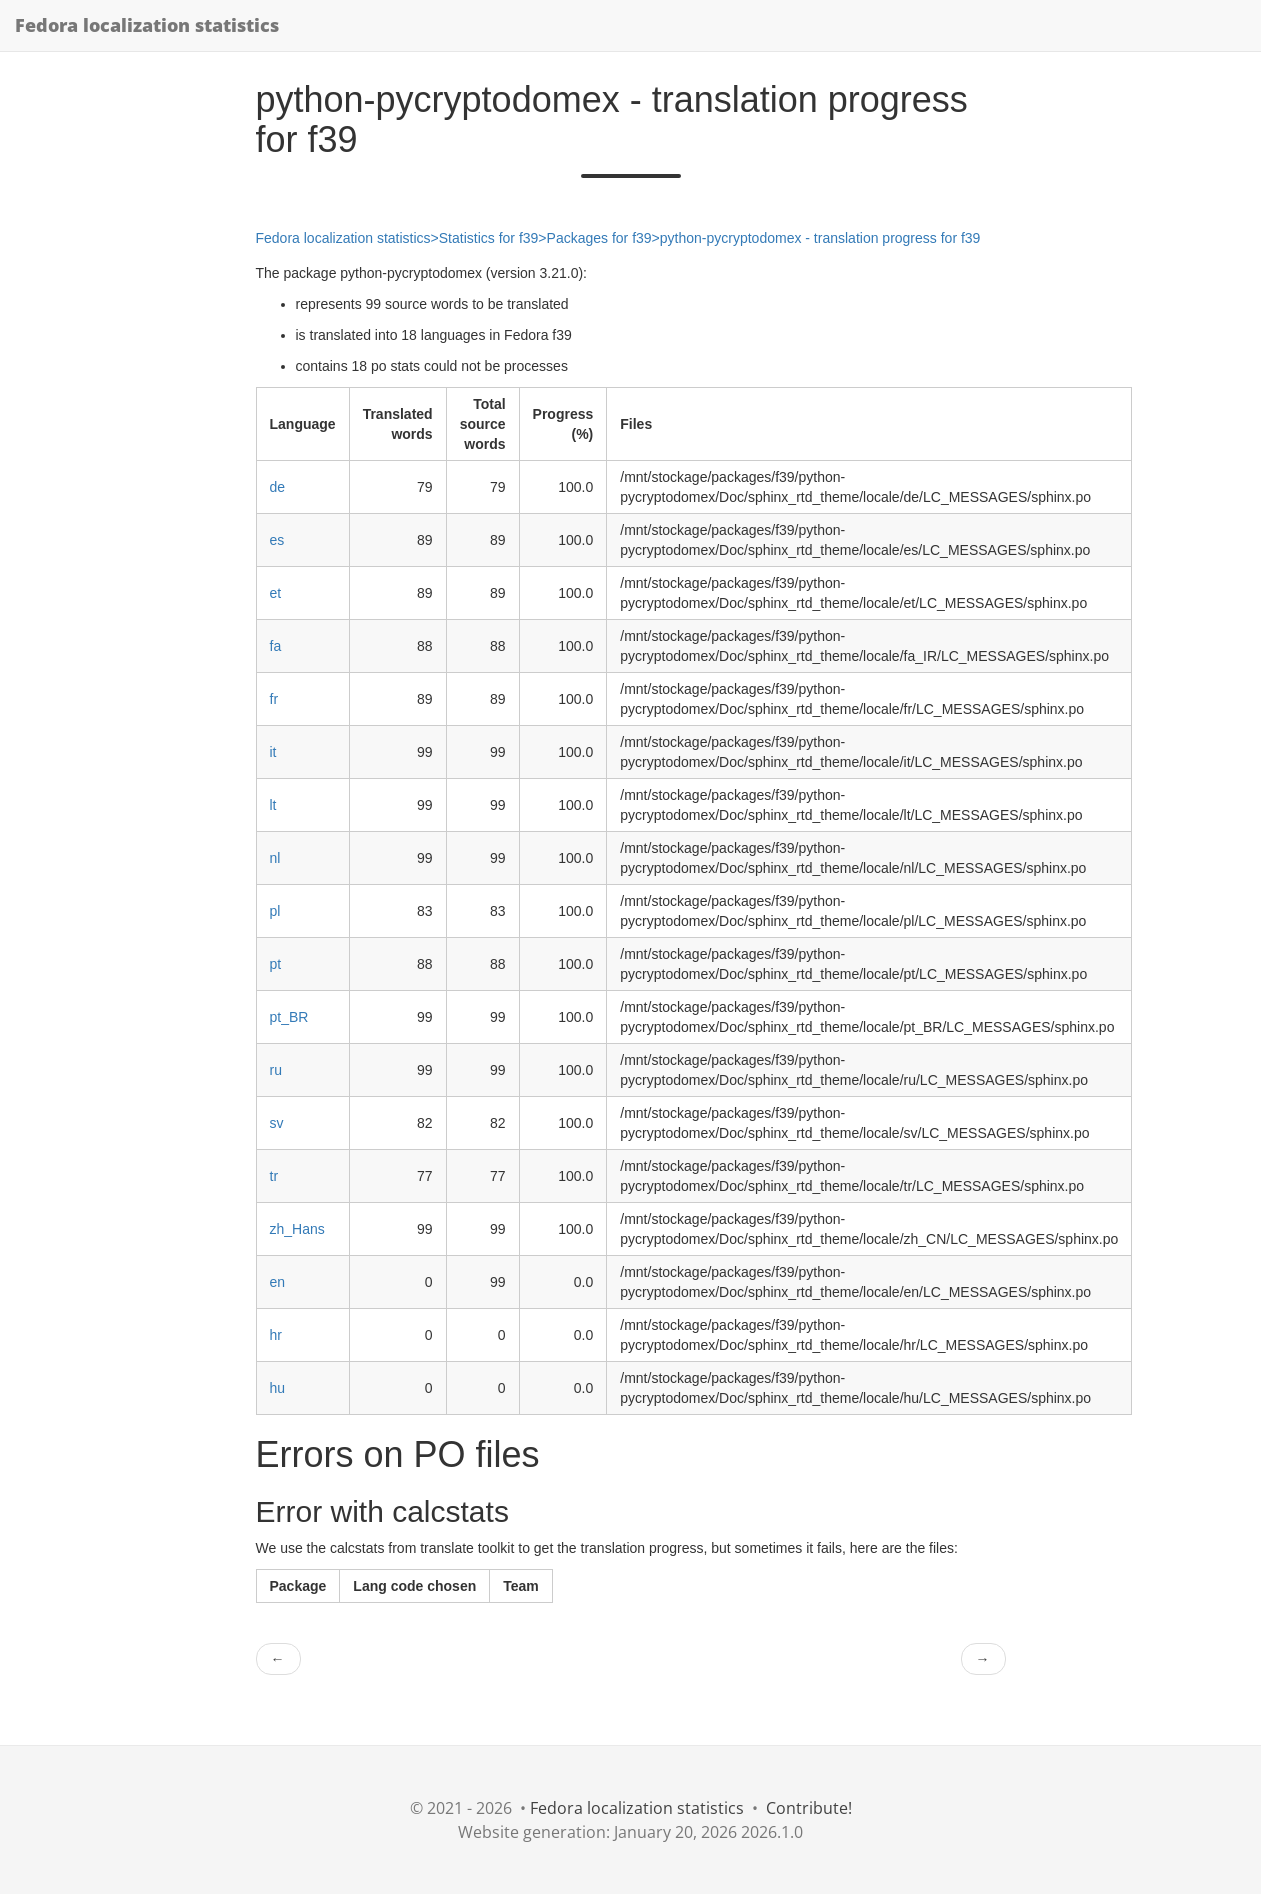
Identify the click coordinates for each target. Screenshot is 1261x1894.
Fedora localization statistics (147, 25)
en (278, 1282)
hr (276, 1335)
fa (276, 646)
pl (275, 911)
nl (275, 858)
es (277, 540)
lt (273, 805)
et (276, 593)
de (278, 487)
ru (276, 1070)
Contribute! (809, 1808)
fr (274, 699)
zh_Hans (297, 1229)
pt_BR (289, 1017)
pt (276, 964)
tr (274, 1176)
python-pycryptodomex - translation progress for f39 (820, 238)
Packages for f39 (599, 238)
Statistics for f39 (489, 238)
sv (277, 1123)
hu (278, 1388)
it (273, 752)
